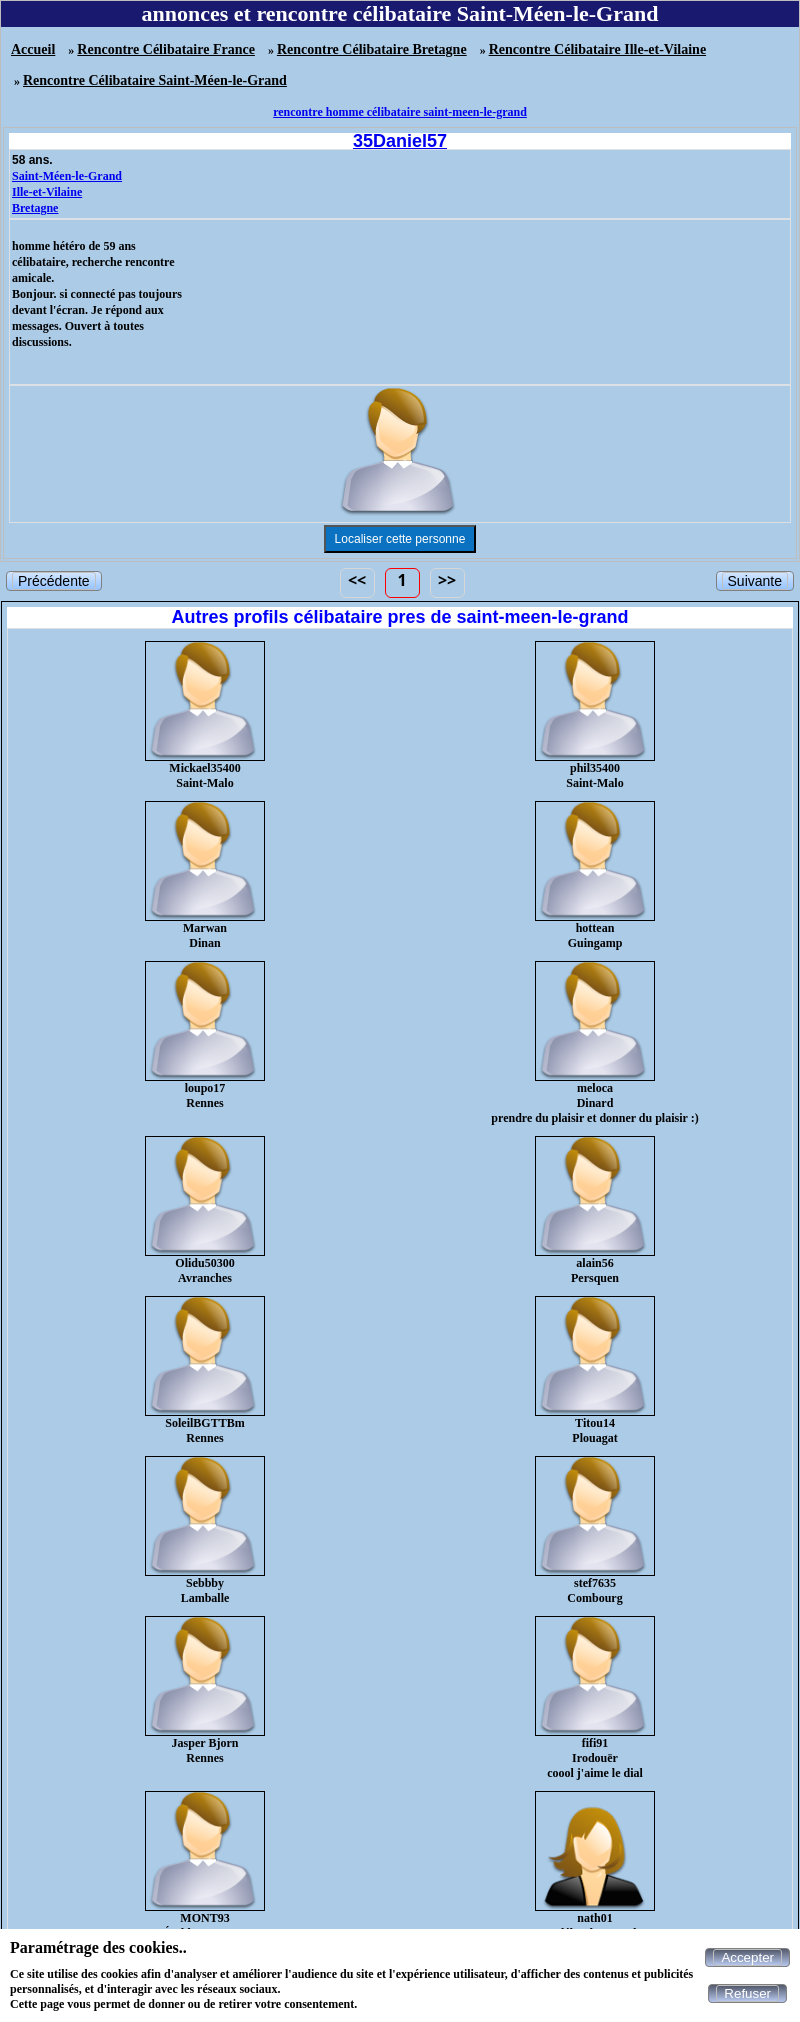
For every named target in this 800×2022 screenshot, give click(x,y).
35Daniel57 (400, 141)
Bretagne (35, 208)
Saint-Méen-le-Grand (67, 176)
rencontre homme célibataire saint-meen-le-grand (400, 112)
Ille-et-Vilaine (47, 192)
